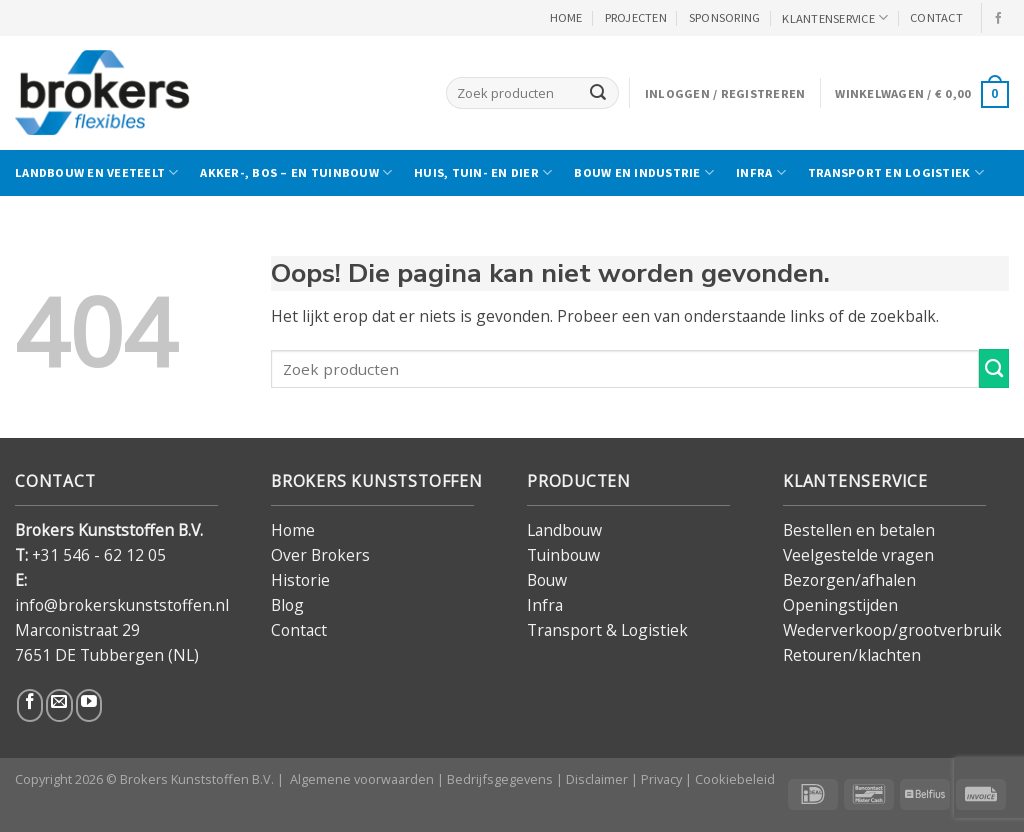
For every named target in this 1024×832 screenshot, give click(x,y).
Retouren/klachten (852, 655)
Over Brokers (320, 555)
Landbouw (564, 530)
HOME (566, 17)
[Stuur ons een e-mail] (59, 705)
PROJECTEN (636, 17)
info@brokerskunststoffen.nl (122, 605)
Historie (300, 580)
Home (293, 530)
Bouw (547, 580)
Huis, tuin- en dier (483, 172)
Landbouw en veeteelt (96, 172)
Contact (299, 630)
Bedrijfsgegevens (500, 779)
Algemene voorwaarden (362, 779)
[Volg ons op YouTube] (89, 705)
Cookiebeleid (735, 779)
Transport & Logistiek (607, 630)
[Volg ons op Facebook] (999, 18)
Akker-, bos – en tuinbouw (296, 172)
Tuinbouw (563, 555)
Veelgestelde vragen (858, 555)
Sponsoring (725, 17)
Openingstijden (840, 605)
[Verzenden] (598, 92)
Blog (287, 605)
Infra (761, 172)
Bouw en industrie (644, 172)
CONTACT (936, 17)
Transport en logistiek (896, 172)
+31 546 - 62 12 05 (99, 555)
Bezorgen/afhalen (849, 580)
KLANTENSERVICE (835, 17)
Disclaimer (597, 779)
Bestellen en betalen (859, 530)
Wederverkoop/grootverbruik (892, 630)
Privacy (661, 779)
